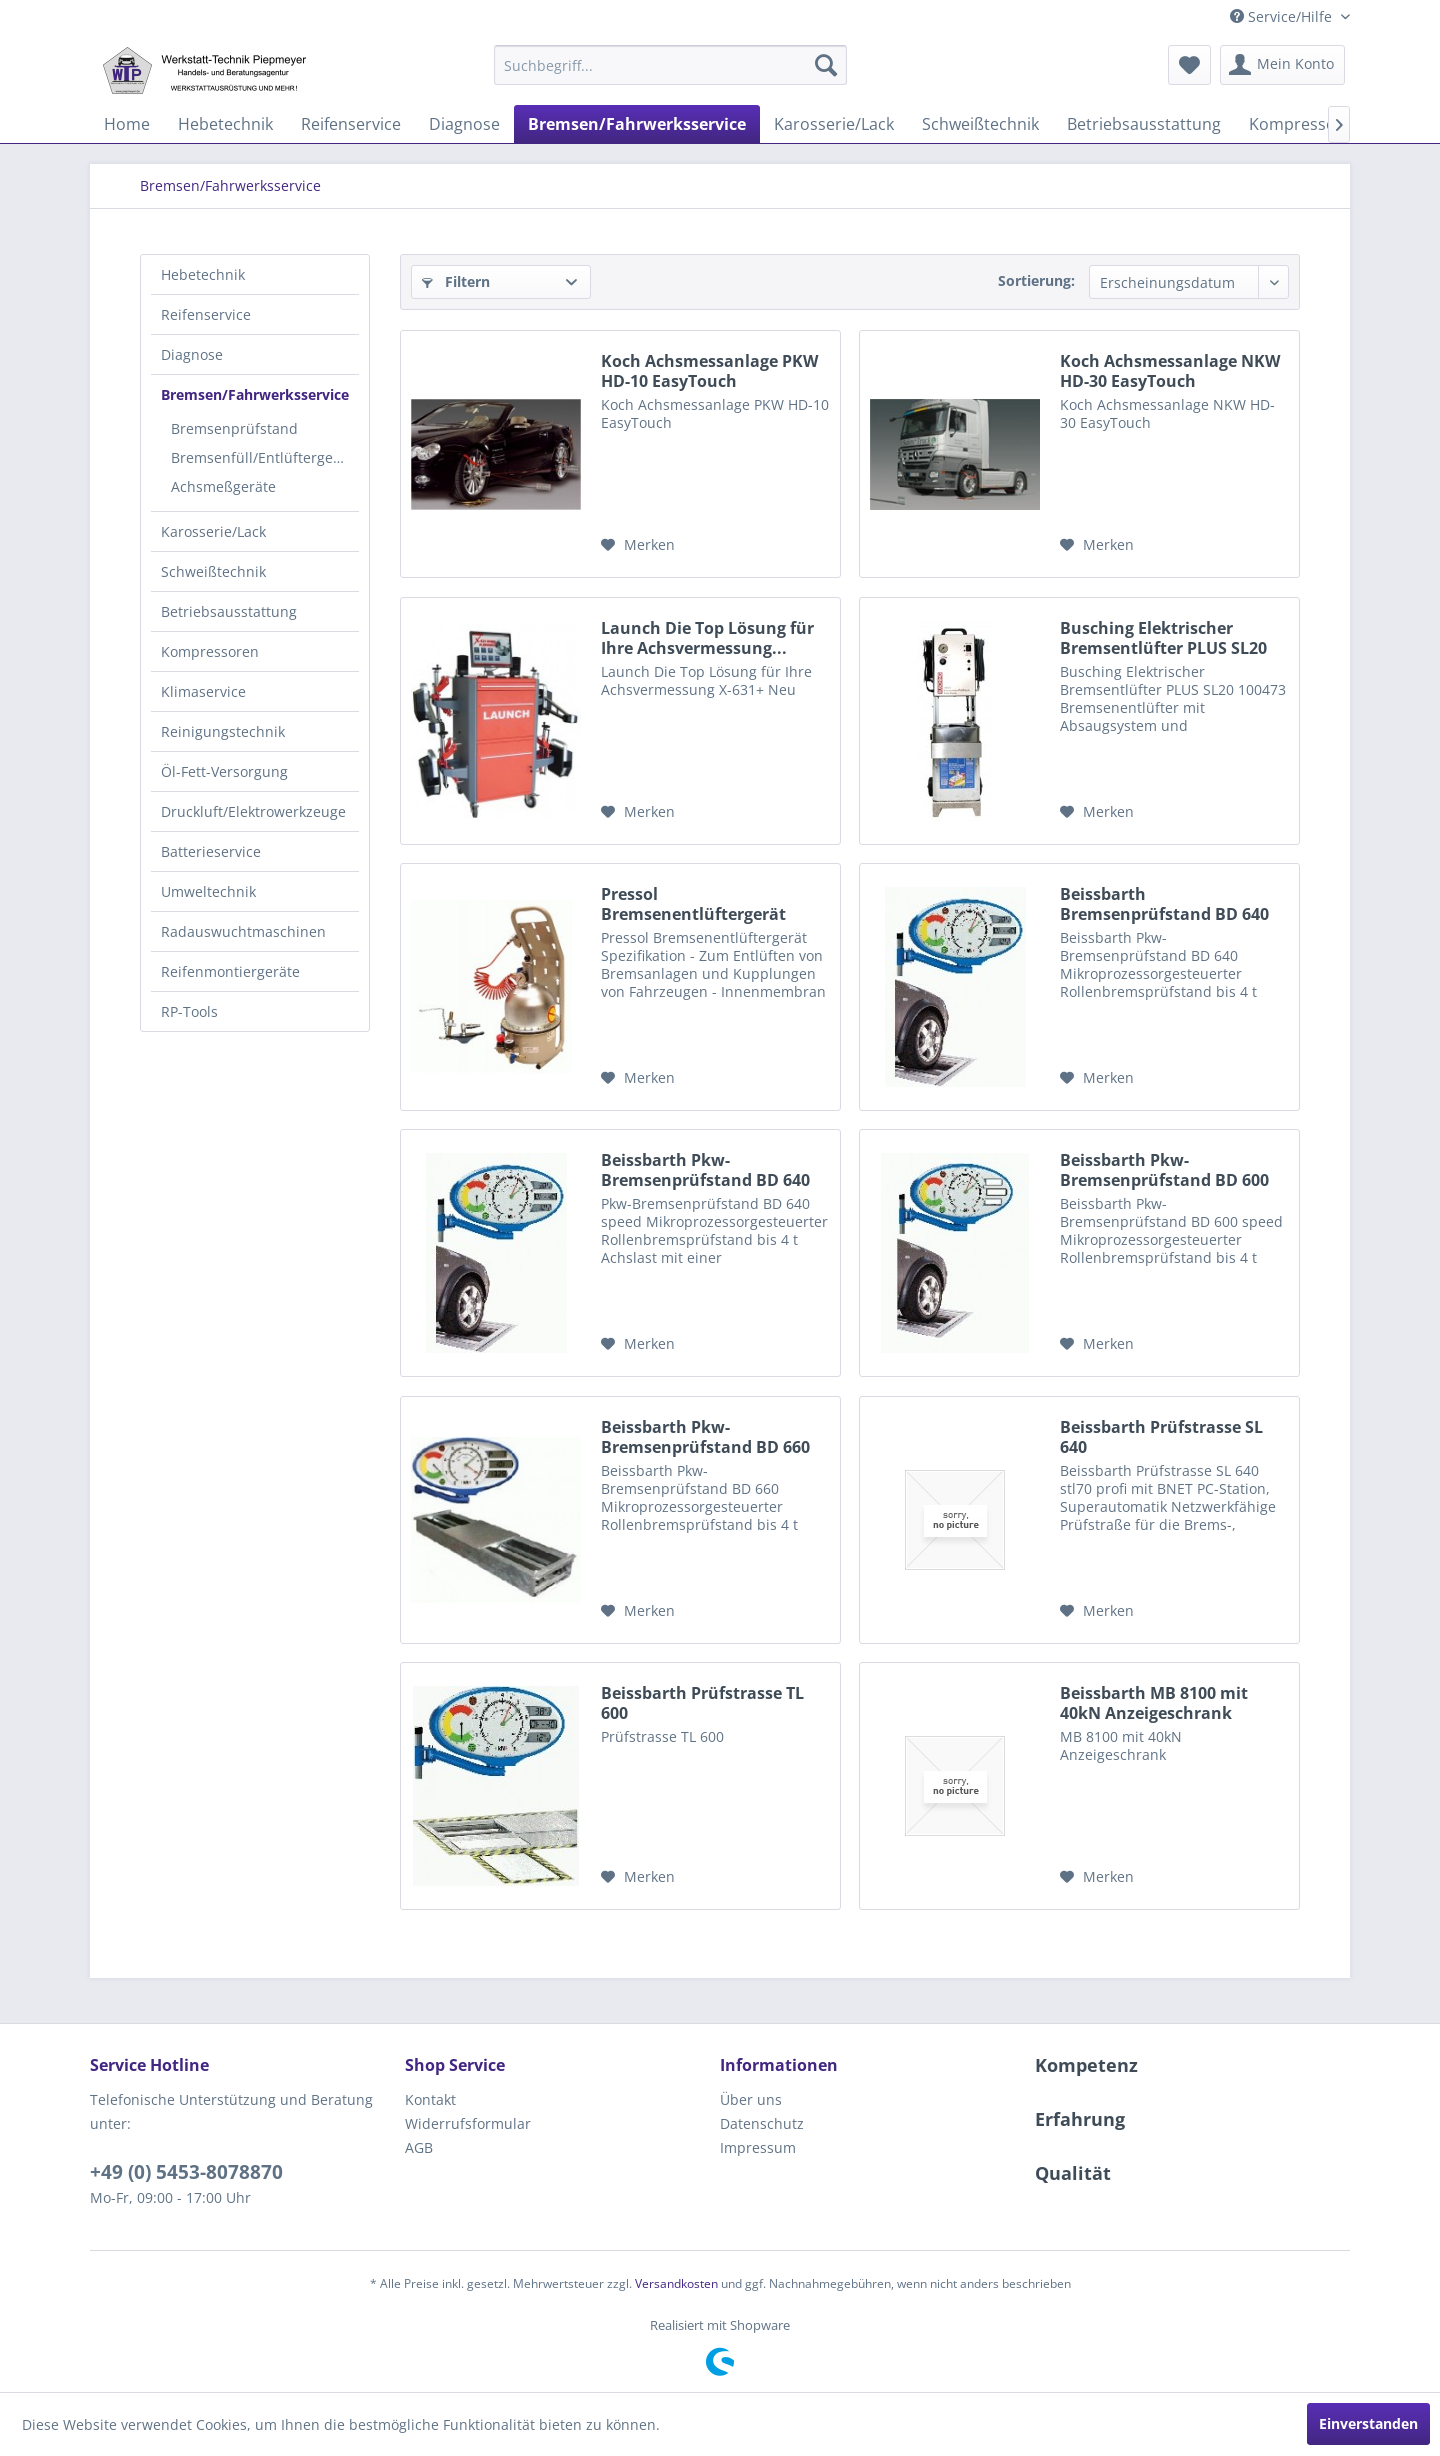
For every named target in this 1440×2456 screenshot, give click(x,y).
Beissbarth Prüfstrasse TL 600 (702, 1703)
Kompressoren (210, 651)
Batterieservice (211, 851)
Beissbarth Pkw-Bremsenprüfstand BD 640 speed (705, 1170)
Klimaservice (203, 691)
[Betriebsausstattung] (1144, 124)
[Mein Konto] (1282, 65)
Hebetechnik (203, 274)
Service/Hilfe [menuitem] (1283, 16)
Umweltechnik (208, 891)
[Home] (127, 124)
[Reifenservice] (351, 124)
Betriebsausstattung (229, 611)
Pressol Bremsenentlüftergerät (693, 904)
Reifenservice (206, 314)
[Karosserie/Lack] (834, 124)
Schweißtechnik (213, 571)
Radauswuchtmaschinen (243, 931)
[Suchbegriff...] (670, 65)
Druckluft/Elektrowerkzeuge (253, 811)
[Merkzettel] (1189, 65)
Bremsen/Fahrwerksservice (255, 394)
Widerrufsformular (468, 2123)
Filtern (456, 281)
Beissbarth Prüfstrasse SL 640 (1161, 1437)
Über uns (751, 2099)
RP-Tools (189, 1011)
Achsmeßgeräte (223, 486)
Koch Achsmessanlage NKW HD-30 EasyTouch (1170, 371)
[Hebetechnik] (225, 124)
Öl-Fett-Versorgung (224, 771)
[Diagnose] (464, 124)
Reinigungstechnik (223, 731)
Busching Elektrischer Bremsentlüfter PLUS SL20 (1163, 638)
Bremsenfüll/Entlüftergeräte (265, 457)
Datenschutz (762, 2123)
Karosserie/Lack (213, 531)
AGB (419, 2147)
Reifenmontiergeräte (230, 971)
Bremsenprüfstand (234, 428)
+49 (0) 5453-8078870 (186, 2172)
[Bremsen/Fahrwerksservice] (637, 124)
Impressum (758, 2147)
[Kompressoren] (1305, 124)
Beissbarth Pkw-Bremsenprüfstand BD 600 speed (1164, 1170)
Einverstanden (1368, 2423)
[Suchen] (826, 65)
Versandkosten (676, 2283)
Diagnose (192, 354)
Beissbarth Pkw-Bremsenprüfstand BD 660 (705, 1437)
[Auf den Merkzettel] (638, 545)
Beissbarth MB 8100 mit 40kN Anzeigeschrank (1154, 1703)
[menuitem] (670, 65)
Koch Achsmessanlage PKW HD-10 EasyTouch (709, 371)
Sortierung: (1036, 280)
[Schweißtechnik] (980, 124)
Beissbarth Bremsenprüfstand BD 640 (1164, 904)
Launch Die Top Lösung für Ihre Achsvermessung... (707, 638)
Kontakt (430, 2099)
